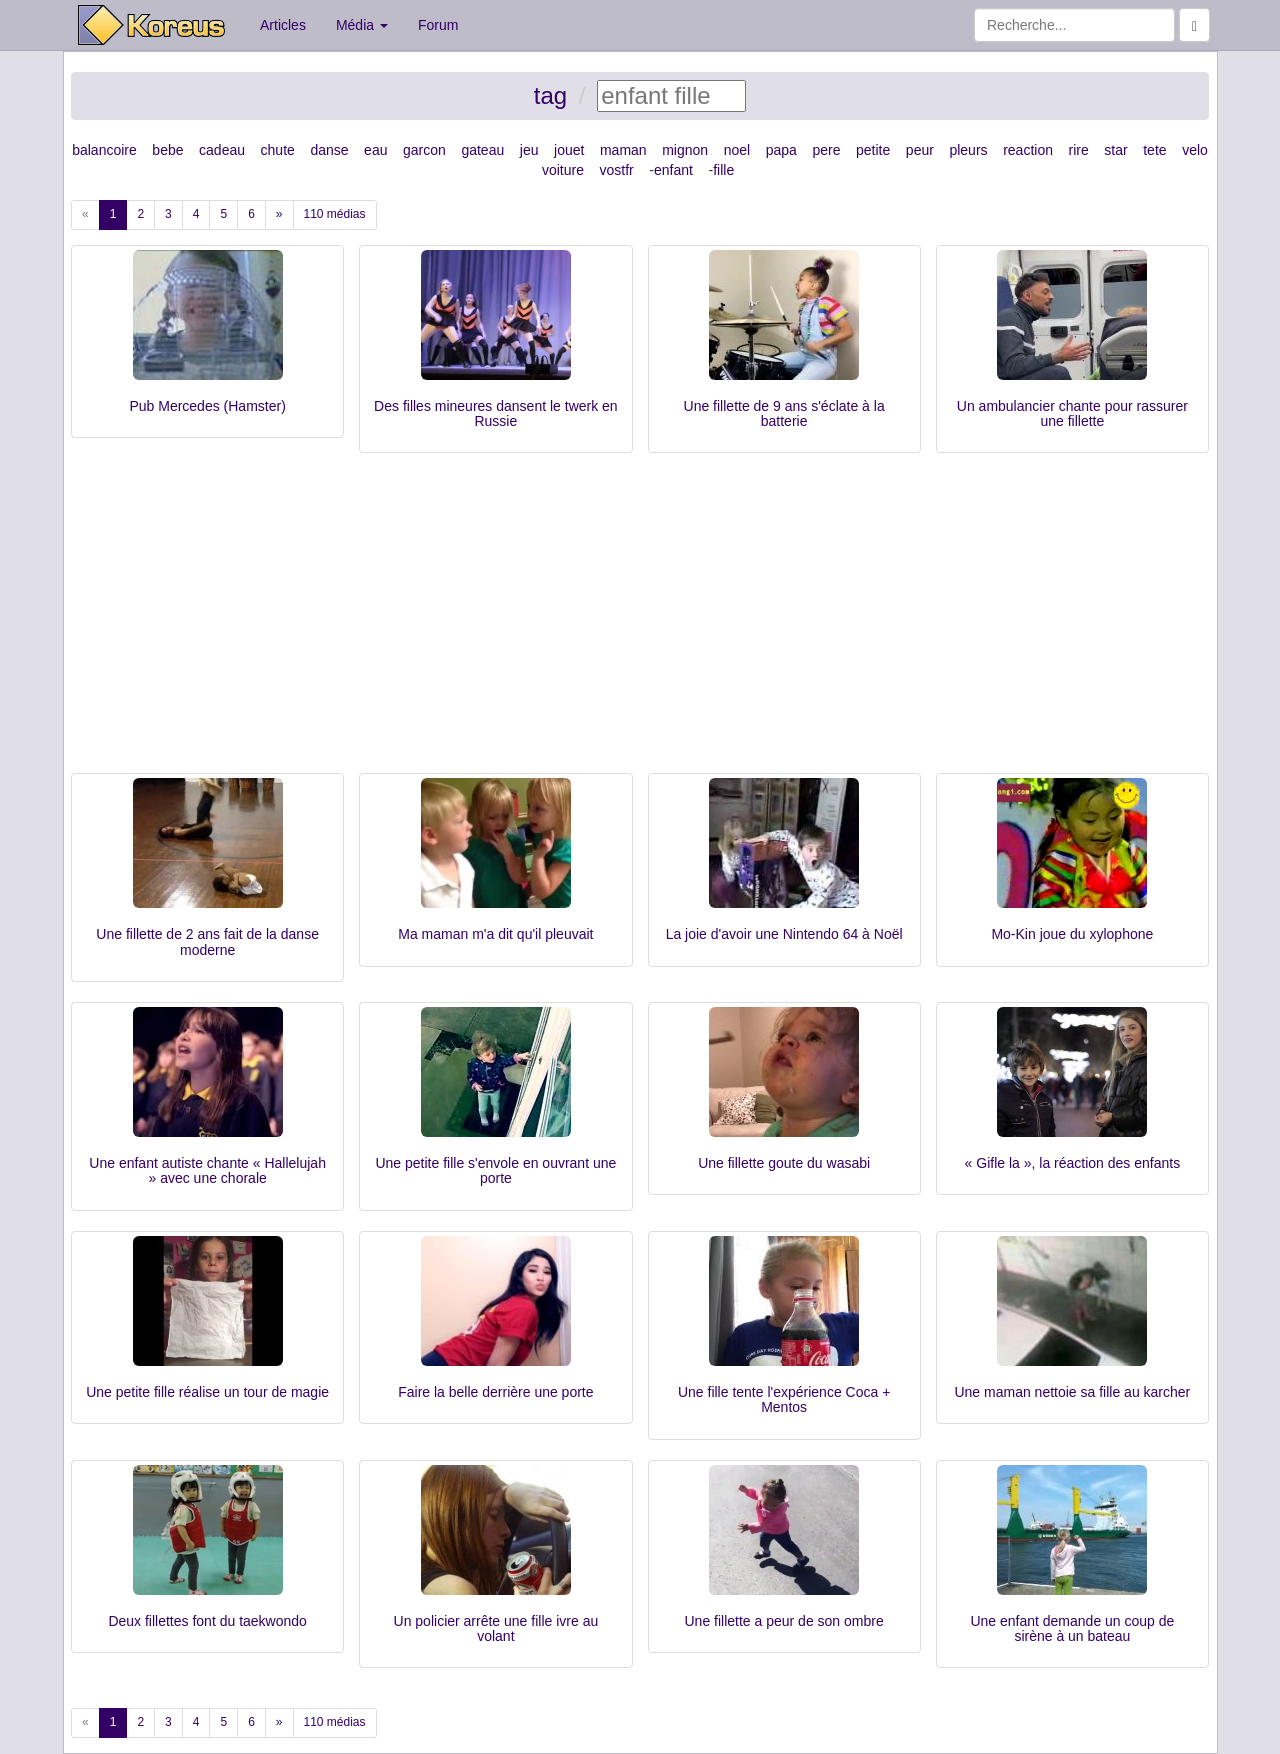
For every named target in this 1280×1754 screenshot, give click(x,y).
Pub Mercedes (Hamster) (207, 406)
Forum (438, 25)
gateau (482, 150)
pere (826, 150)
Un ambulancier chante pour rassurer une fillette (1072, 413)
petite (873, 150)
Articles (283, 25)
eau (375, 150)
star (1115, 150)
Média (362, 25)
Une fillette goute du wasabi (784, 1163)
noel (737, 150)
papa (781, 150)
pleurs (968, 150)
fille (723, 170)
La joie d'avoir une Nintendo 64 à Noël (784, 934)
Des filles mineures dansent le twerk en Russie (496, 413)
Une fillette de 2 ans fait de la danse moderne (207, 941)
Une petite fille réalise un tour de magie (207, 1392)
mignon (685, 150)
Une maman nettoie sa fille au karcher (1072, 1392)
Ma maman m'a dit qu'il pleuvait (495, 934)
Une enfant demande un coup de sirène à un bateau (1072, 1628)
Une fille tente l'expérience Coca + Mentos (784, 1399)
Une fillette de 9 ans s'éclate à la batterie (784, 413)
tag (550, 95)
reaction (1028, 150)
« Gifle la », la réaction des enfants (1073, 1163)
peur (920, 150)
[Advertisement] (640, 623)
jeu (529, 150)
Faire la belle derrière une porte (495, 1392)
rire (1079, 150)
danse (329, 150)
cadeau (222, 150)
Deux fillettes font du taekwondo (207, 1621)
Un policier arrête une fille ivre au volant (496, 1628)
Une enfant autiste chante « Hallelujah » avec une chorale (207, 1170)
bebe (167, 150)
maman (623, 150)
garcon (424, 150)
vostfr (617, 170)
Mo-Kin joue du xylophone (1072, 934)
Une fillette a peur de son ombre (784, 1621)
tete (1154, 150)
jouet (569, 150)
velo (1195, 150)
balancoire (104, 150)
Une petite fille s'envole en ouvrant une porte (495, 1170)
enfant (673, 170)
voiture (563, 170)
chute (278, 150)
